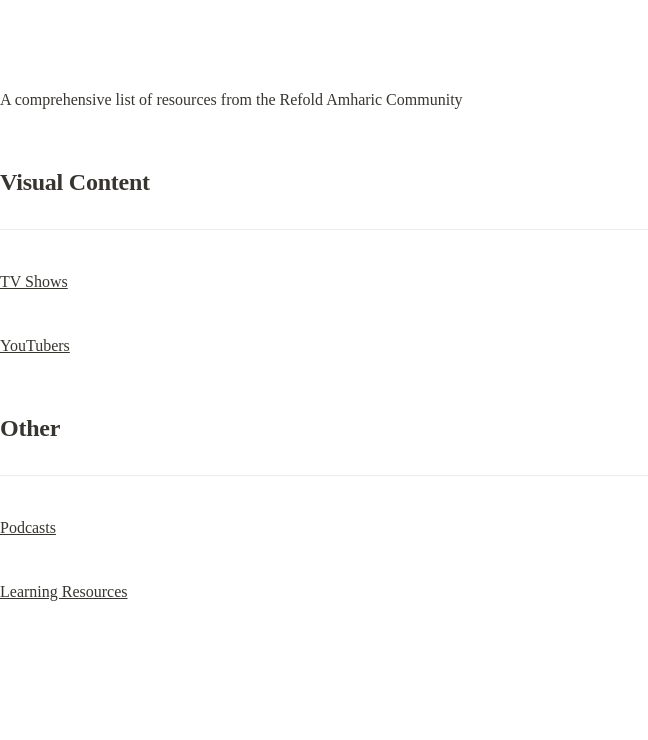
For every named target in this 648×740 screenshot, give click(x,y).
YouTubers (35, 345)
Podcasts (28, 527)
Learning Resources (64, 591)
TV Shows (34, 281)
